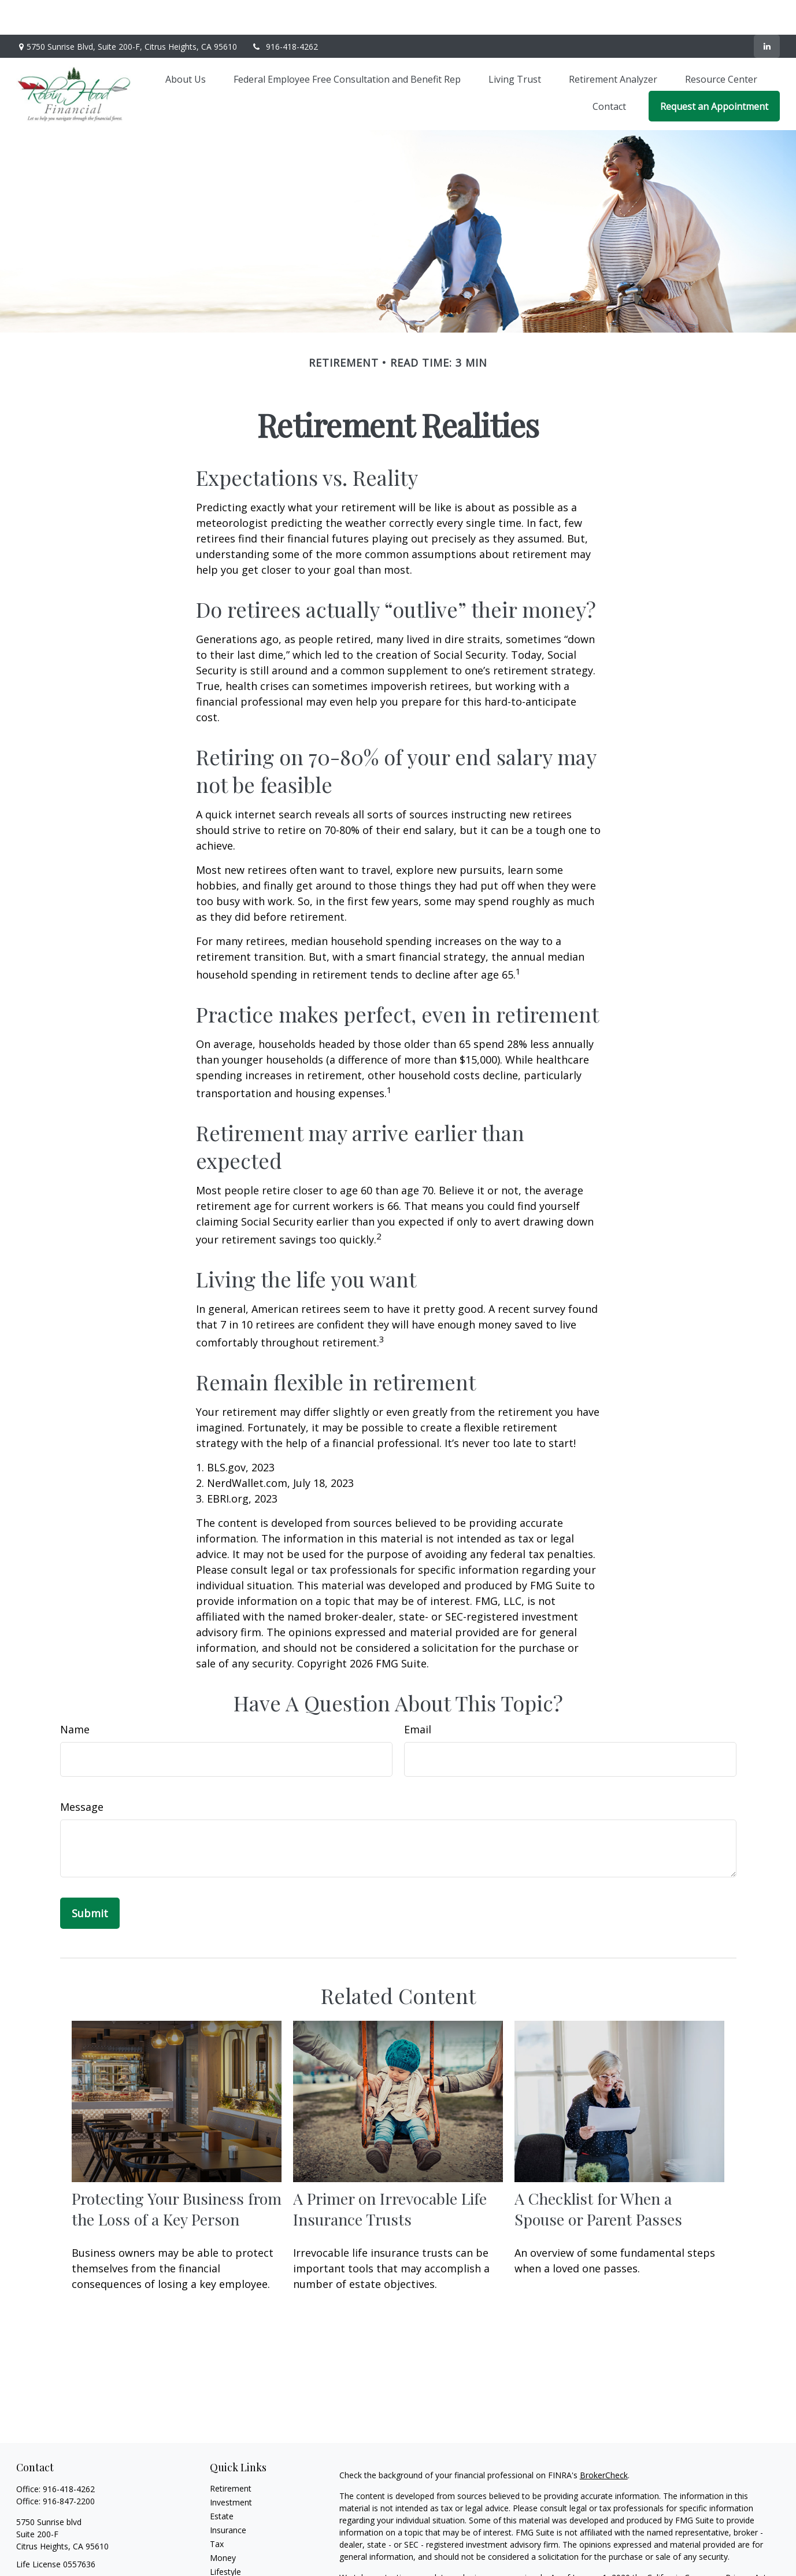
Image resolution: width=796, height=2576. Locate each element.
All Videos (228, 2564)
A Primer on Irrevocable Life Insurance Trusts (390, 2174)
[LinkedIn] (767, 11)
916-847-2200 (69, 2466)
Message (81, 1772)
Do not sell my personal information (706, 2554)
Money (223, 2523)
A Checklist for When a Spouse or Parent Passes (598, 2174)
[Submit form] (90, 1878)
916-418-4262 (284, 11)
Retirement (230, 2453)
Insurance (228, 2495)
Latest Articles (236, 2550)
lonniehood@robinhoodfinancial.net (82, 2549)
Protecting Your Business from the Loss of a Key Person (177, 2174)
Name (75, 1695)
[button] (185, 44)
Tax (217, 2509)
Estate (222, 2481)
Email (417, 1695)
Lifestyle (225, 2536)
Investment (231, 2467)
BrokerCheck (604, 2440)
